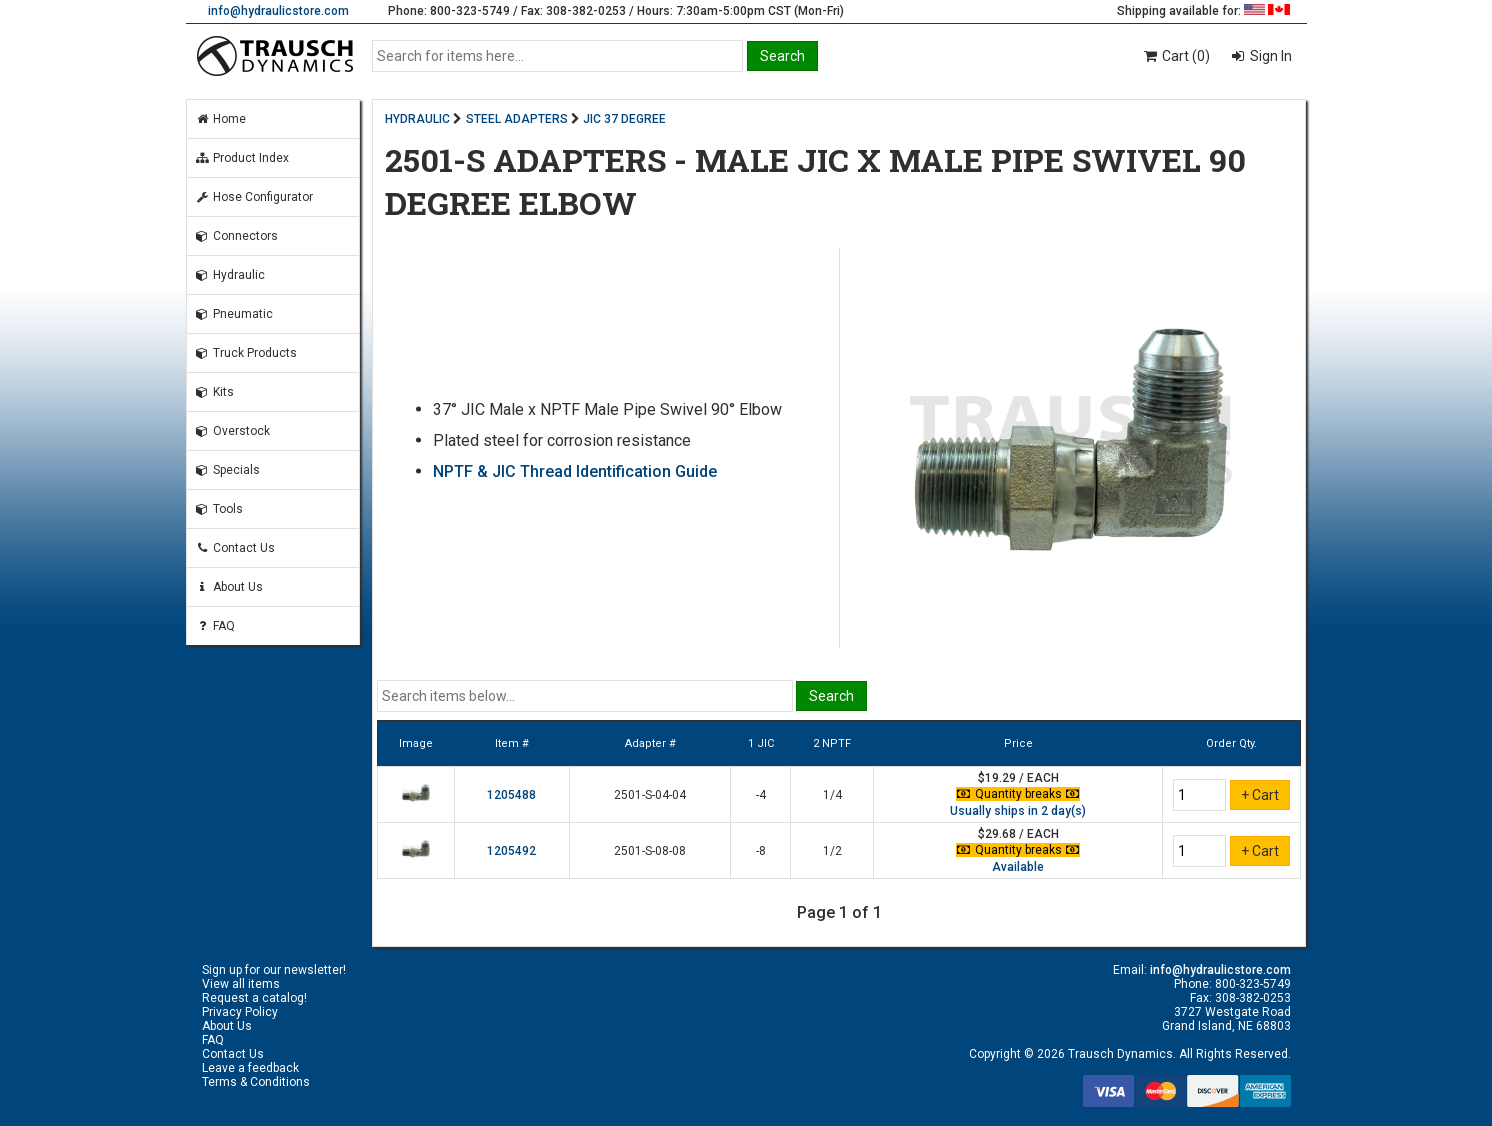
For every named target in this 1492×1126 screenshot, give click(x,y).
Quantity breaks (1018, 794)
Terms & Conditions (256, 1082)
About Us (229, 587)
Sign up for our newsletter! (274, 970)
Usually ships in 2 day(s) (1018, 811)
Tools (219, 509)
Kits (214, 392)
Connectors (236, 236)
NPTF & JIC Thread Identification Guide (575, 471)
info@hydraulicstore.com (278, 11)
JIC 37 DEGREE (624, 119)
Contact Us (235, 548)
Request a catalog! (254, 998)
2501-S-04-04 (650, 795)
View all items (241, 984)
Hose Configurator (254, 197)
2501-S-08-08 (650, 851)
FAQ (215, 626)
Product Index (242, 158)
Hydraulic (230, 275)
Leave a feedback (250, 1068)
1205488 (511, 795)
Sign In (1269, 56)
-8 (761, 851)
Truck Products (246, 353)
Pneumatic (234, 314)
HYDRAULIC (417, 119)
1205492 (511, 851)
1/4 (832, 795)
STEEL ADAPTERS (517, 119)
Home (220, 119)
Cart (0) (1175, 56)
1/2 (832, 851)
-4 (761, 795)
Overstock (232, 431)
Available (1018, 867)
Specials (227, 470)
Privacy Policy (240, 1012)
